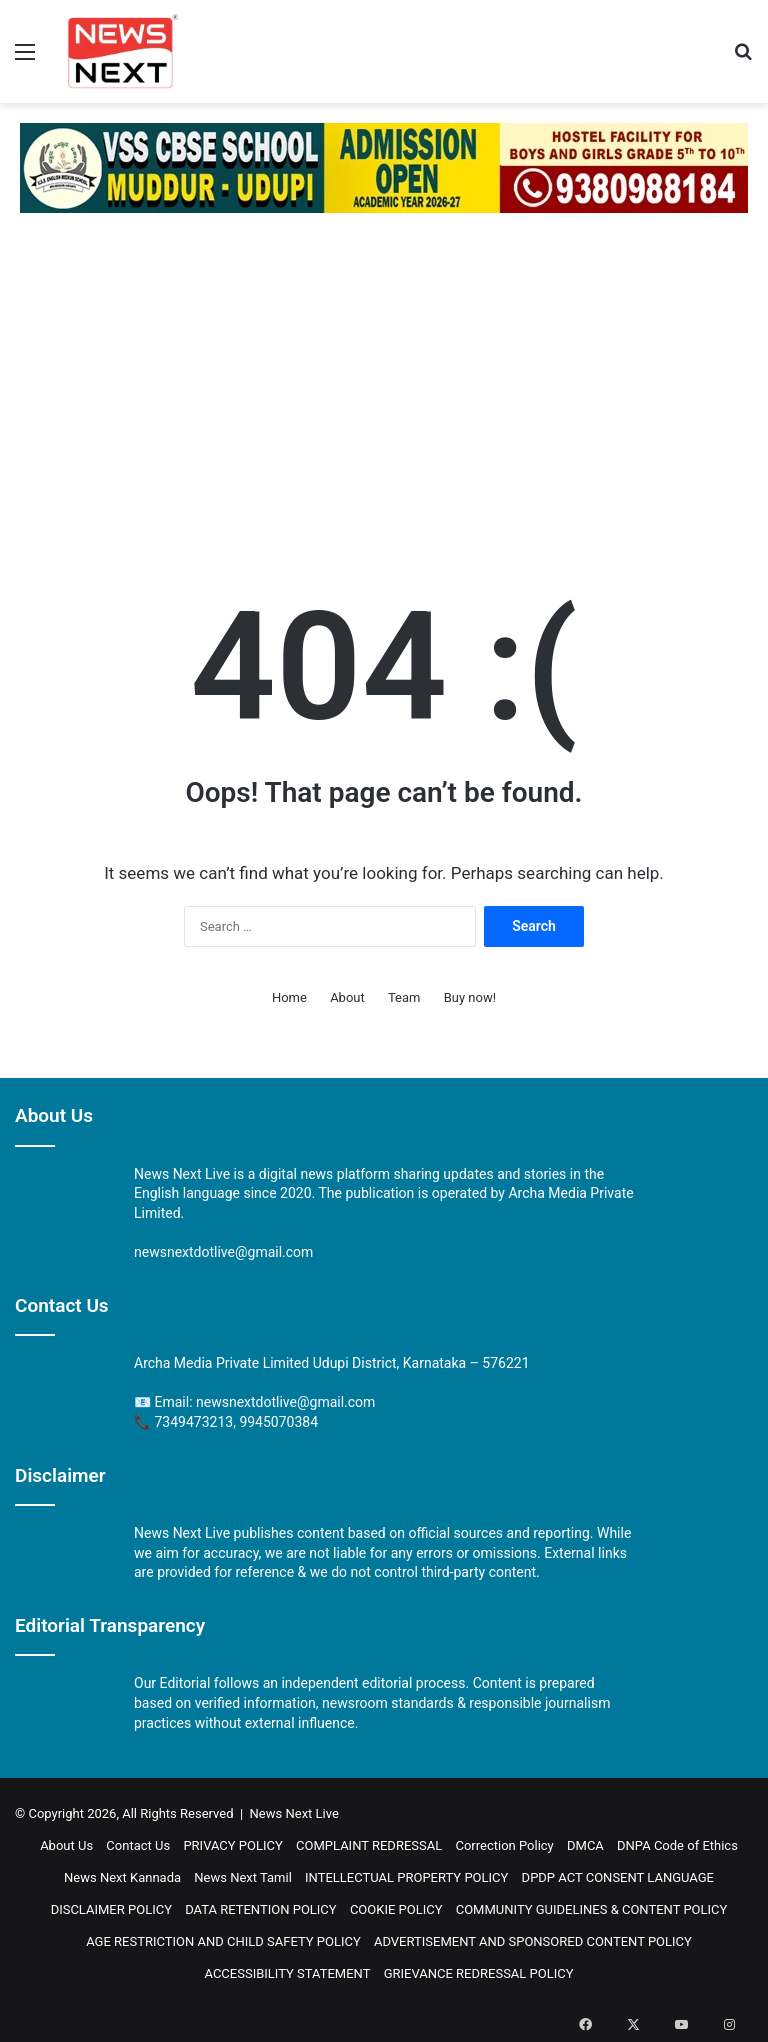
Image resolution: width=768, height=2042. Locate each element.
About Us (66, 1845)
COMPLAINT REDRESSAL (369, 1845)
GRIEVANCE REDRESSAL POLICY (479, 1973)
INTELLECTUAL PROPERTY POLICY (406, 1877)
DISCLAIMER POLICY (111, 1909)
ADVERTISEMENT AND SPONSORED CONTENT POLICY (533, 1941)
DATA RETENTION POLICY (260, 1909)
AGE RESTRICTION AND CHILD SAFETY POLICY (223, 1941)
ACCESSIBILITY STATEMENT (287, 1973)
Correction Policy (504, 1845)
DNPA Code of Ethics (677, 1845)
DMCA (585, 1845)
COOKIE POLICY (396, 1909)
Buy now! (470, 997)
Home (289, 997)
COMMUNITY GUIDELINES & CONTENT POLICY (592, 1909)
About (347, 997)
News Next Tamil (243, 1877)
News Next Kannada (122, 1877)
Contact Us (138, 1845)
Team (404, 997)
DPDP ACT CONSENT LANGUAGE (618, 1877)
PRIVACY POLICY (232, 1845)
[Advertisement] (384, 383)
